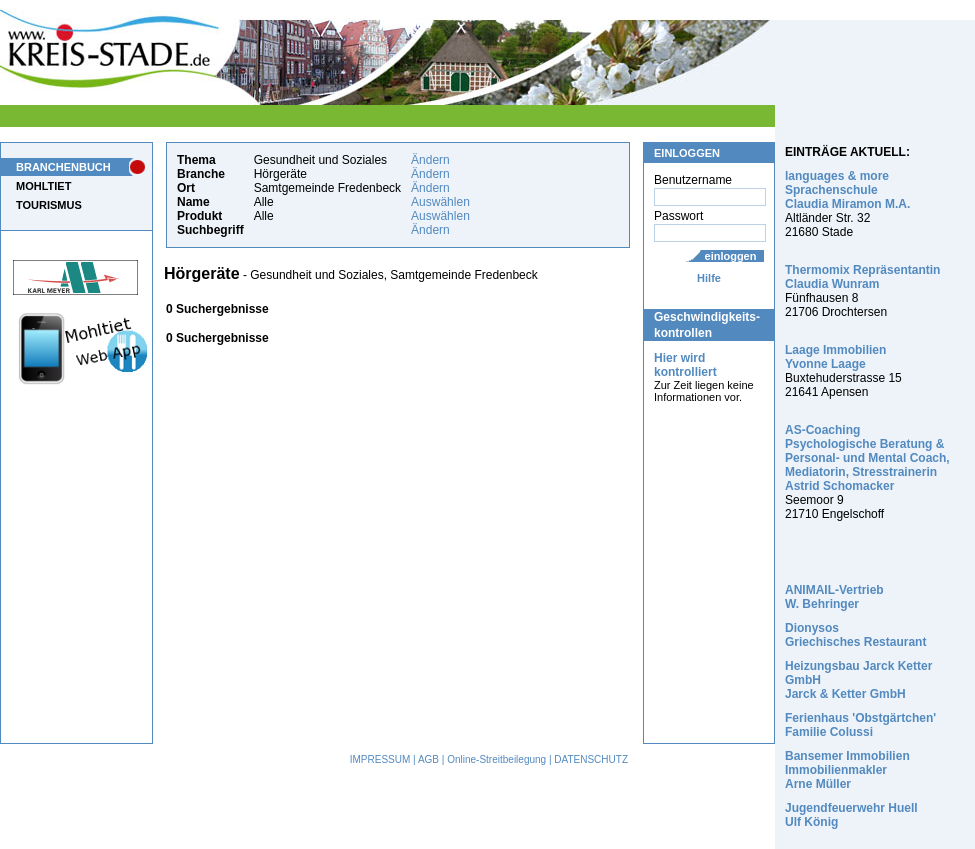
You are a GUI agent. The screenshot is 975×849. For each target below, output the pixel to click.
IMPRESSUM (380, 759)
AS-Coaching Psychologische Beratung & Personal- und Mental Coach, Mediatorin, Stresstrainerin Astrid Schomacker (867, 458)
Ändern (430, 160)
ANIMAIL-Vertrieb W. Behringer (834, 597)
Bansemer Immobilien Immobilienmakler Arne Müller (847, 770)
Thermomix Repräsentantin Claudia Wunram (862, 277)
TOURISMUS (49, 205)
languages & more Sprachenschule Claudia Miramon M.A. (847, 190)
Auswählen (440, 202)
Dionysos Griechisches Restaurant (855, 635)
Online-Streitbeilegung (496, 759)
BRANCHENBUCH (63, 167)
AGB (428, 759)
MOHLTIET (43, 186)
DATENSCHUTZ (591, 759)
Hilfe (709, 278)
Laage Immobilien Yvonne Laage (835, 357)
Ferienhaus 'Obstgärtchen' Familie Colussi (860, 725)
